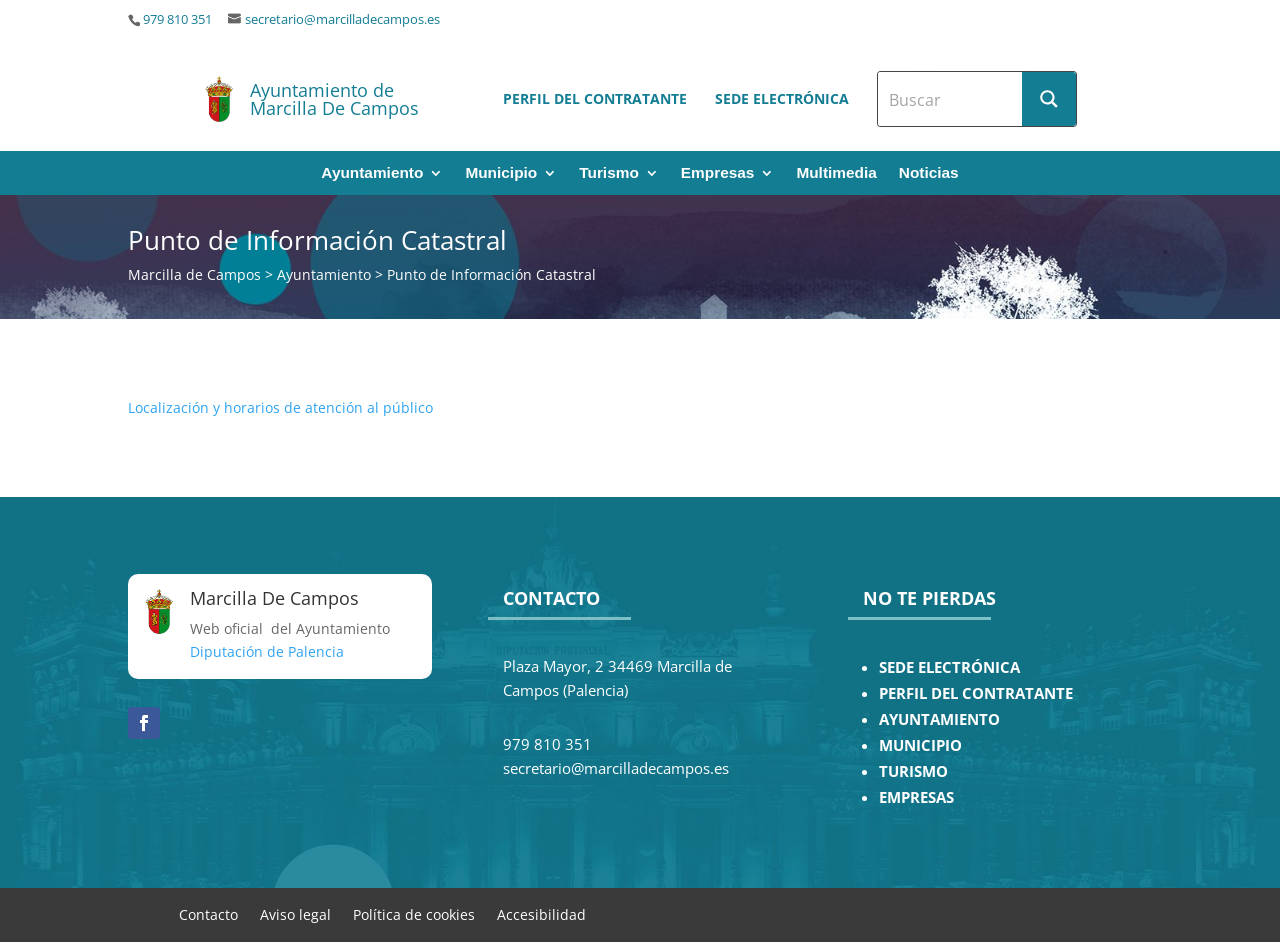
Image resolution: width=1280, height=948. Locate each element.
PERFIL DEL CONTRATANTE (976, 693)
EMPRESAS (916, 797)
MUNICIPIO (920, 745)
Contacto (208, 913)
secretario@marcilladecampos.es (342, 19)
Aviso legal (295, 913)
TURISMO (913, 771)
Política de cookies (414, 913)
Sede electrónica (782, 98)
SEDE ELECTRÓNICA (949, 667)
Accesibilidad (541, 913)
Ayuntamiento (372, 173)
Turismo (609, 173)
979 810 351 (177, 19)
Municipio (501, 173)
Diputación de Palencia (267, 651)
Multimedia (836, 173)
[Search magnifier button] (1049, 99)
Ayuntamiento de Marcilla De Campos (334, 99)
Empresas (718, 173)
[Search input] (951, 99)
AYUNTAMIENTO (939, 719)
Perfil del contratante (595, 98)
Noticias (929, 173)
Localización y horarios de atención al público (280, 407)
